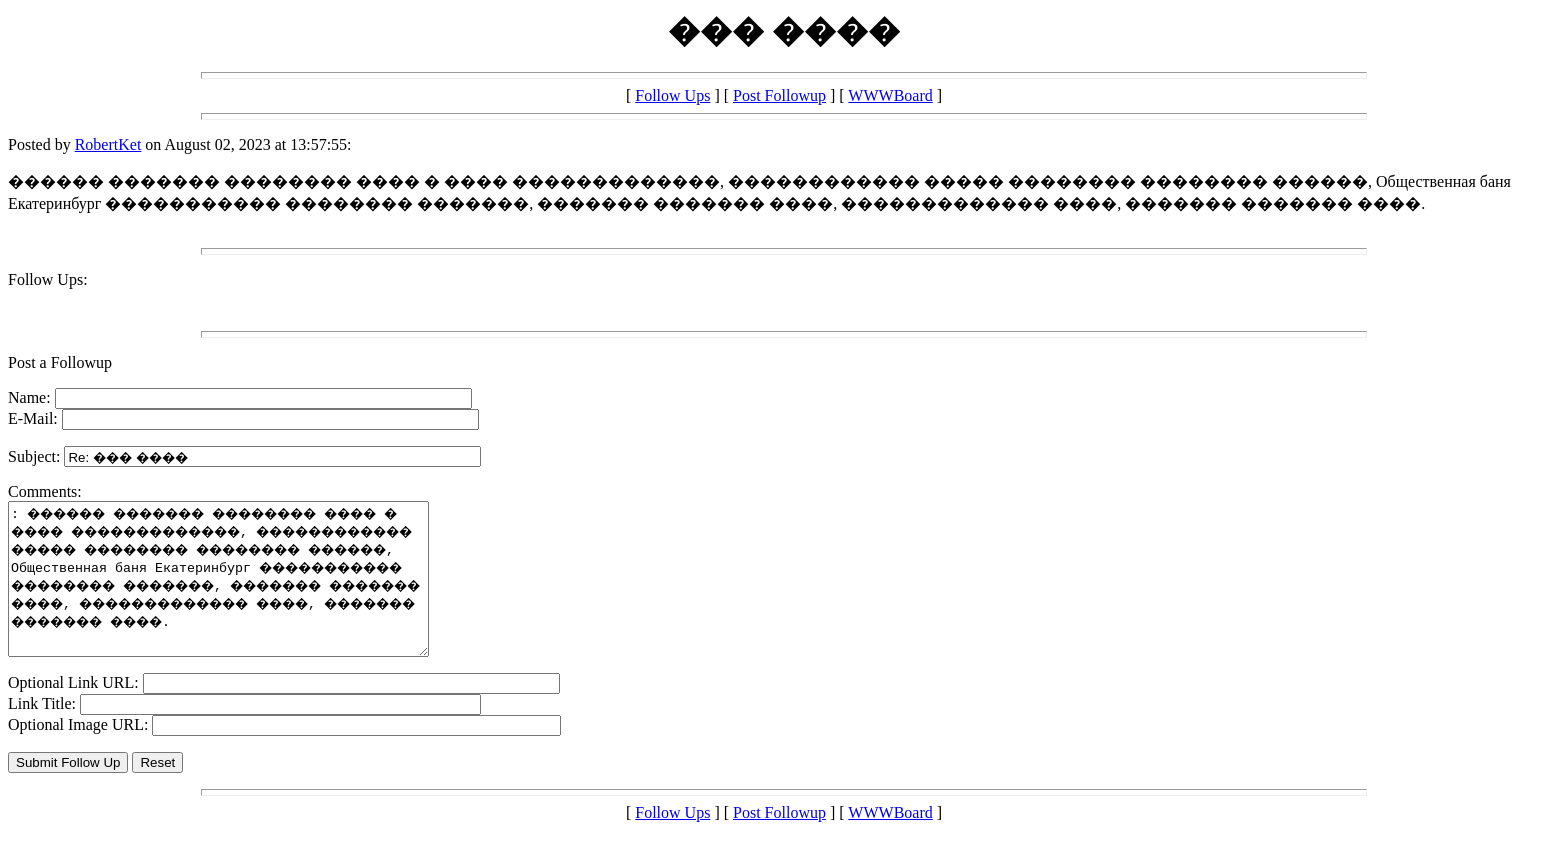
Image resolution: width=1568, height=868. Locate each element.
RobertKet (108, 144)
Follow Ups (672, 95)
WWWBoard (890, 95)
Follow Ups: (48, 279)
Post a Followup (60, 362)
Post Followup (779, 95)
